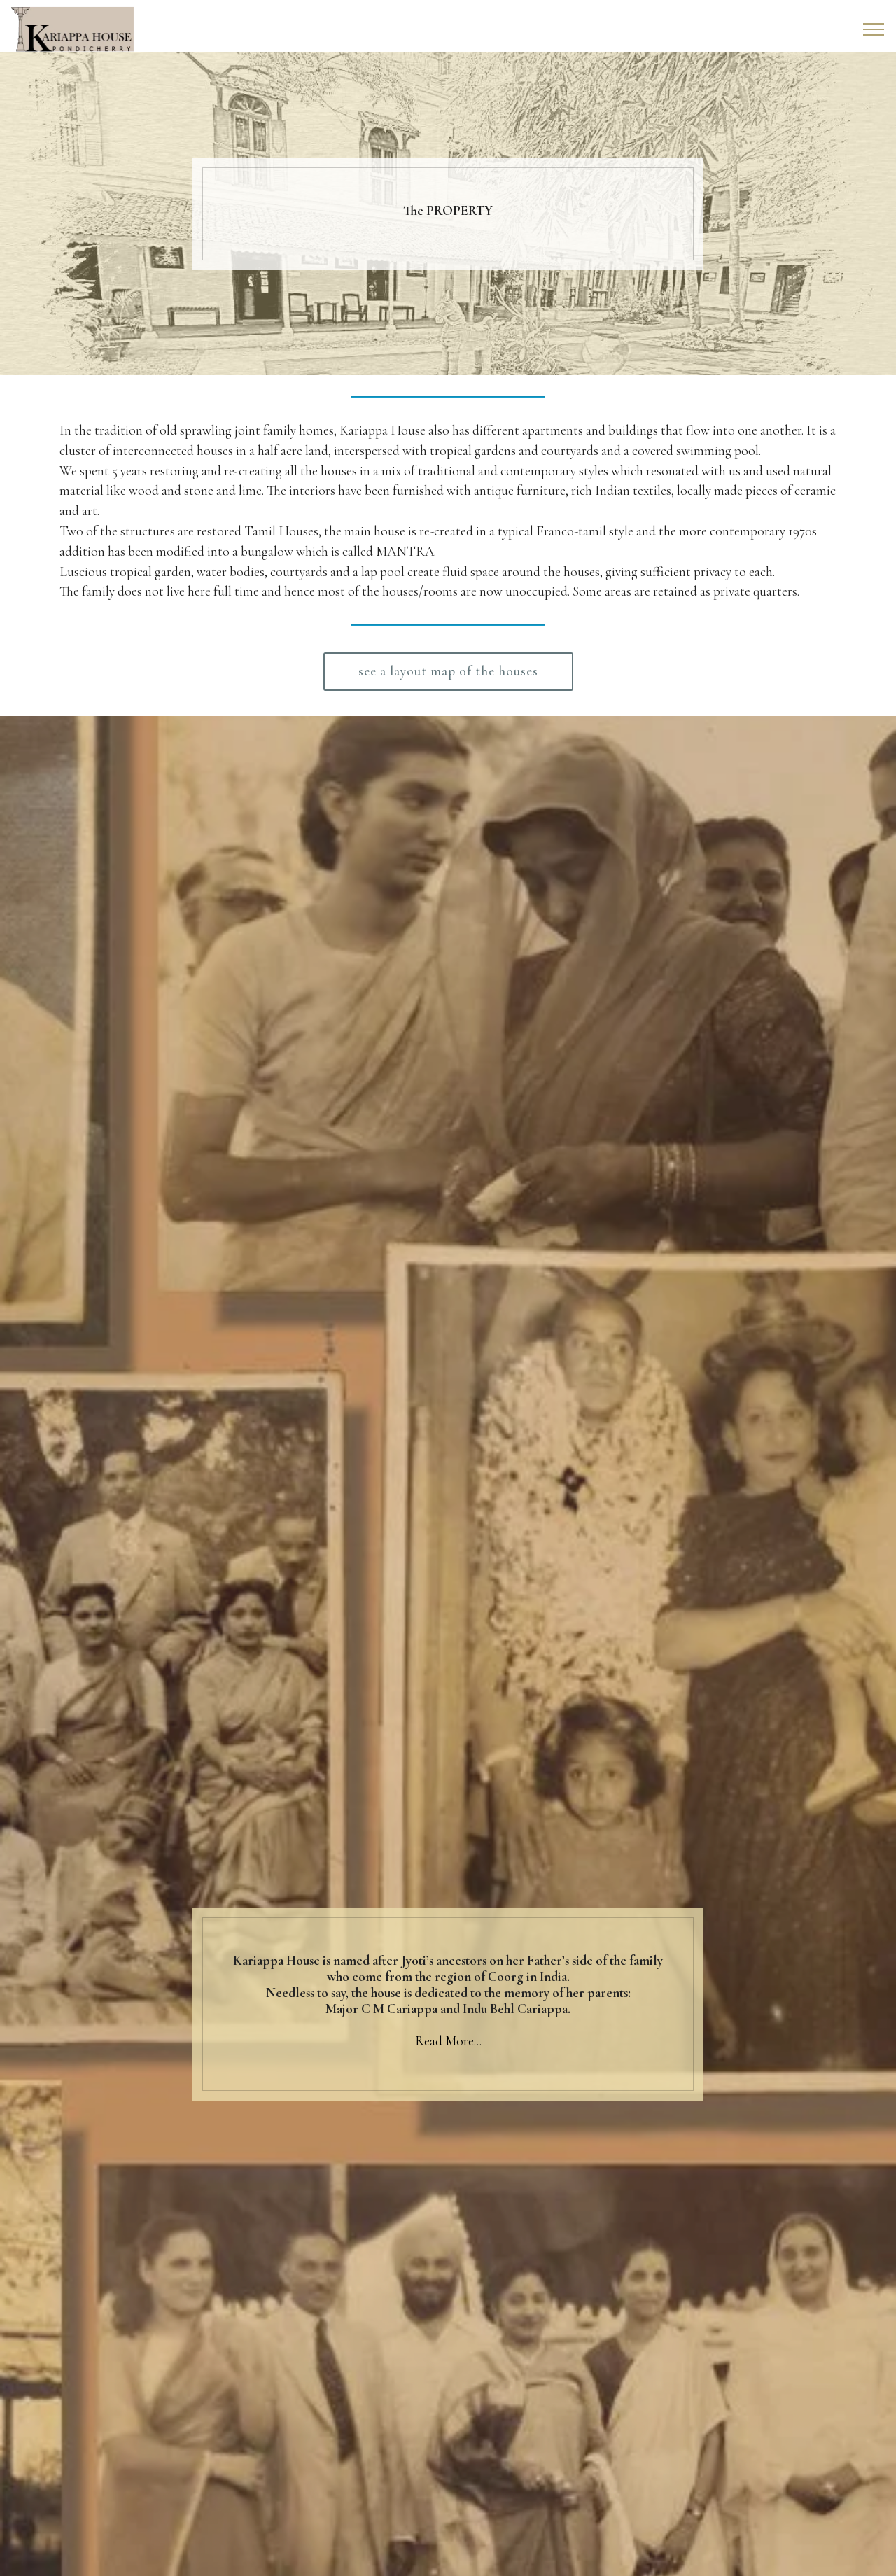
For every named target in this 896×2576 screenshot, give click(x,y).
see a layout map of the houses (448, 671)
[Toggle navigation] (874, 29)
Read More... (448, 2041)
